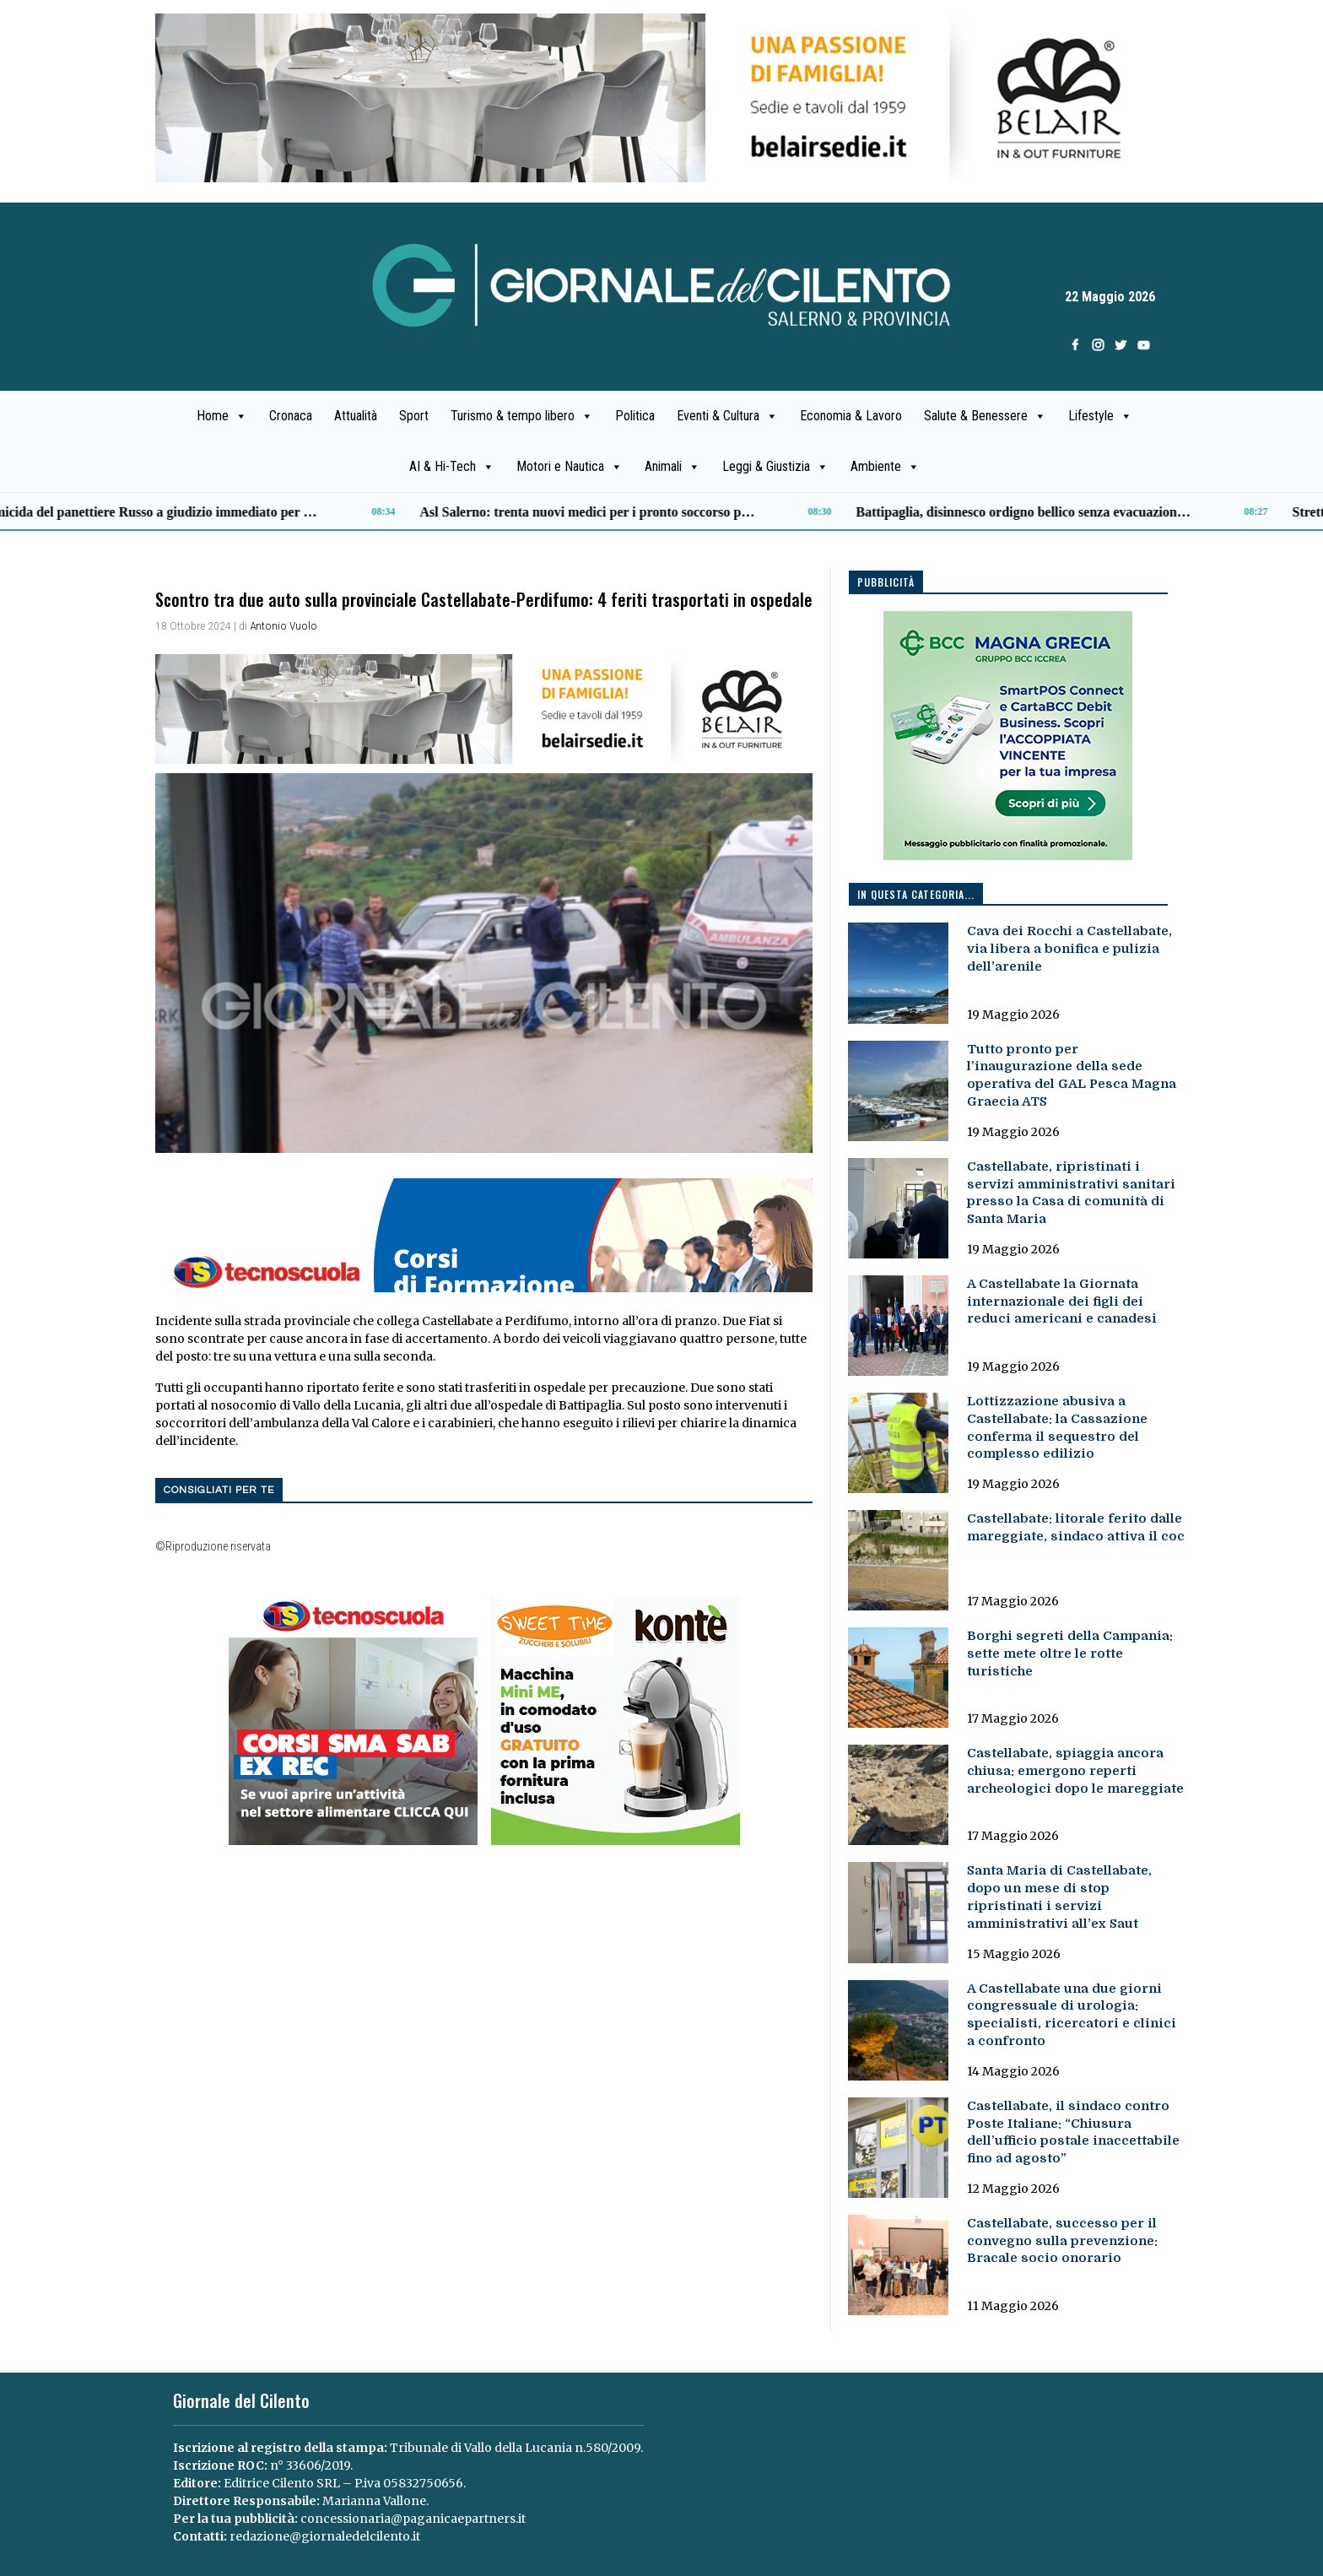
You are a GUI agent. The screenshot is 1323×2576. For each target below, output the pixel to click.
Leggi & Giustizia (775, 466)
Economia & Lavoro (851, 416)
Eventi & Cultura (727, 416)
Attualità (355, 416)
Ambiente (885, 466)
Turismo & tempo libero (522, 416)
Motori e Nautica (569, 466)
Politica (635, 416)
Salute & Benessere (985, 416)
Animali (672, 466)
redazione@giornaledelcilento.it (325, 2536)
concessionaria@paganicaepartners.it (413, 2518)
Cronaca (290, 416)
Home (222, 416)
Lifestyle (1100, 416)
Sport (414, 416)
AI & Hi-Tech (451, 466)
